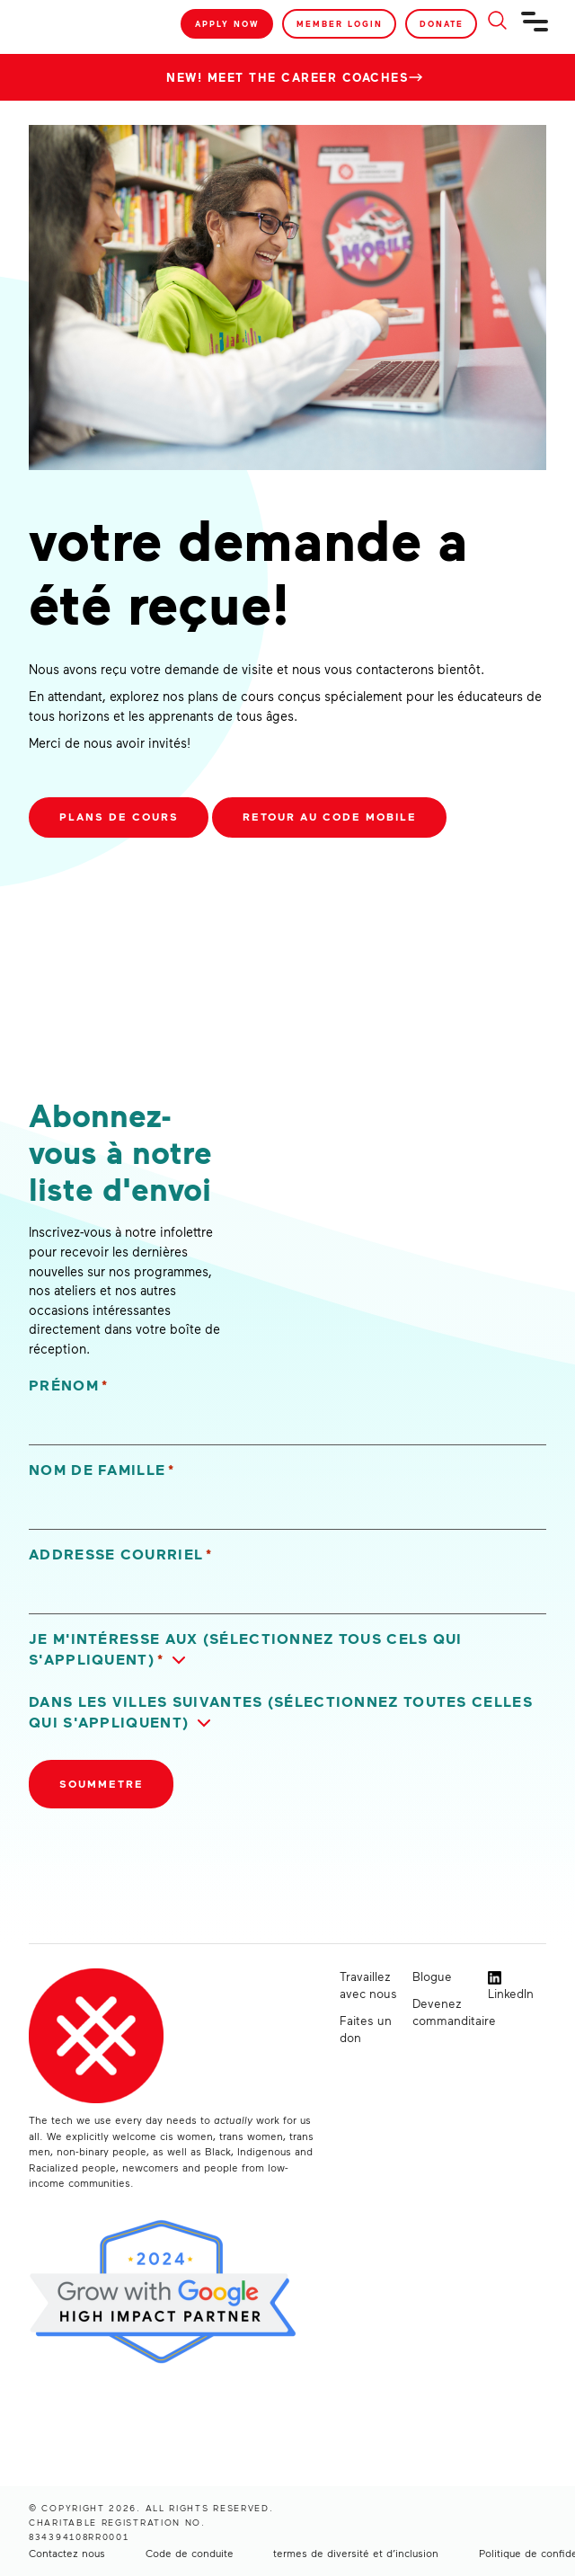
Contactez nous (67, 2552)
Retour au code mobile (330, 816)
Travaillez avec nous (368, 1985)
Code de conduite (190, 2552)
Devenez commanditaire (442, 2012)
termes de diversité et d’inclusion (355, 2552)
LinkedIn (511, 1986)
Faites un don (366, 2029)
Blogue (432, 1976)
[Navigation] (535, 29)
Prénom (68, 1385)
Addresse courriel (121, 1554)
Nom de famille (102, 1470)
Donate (442, 24)
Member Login (339, 24)
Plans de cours (119, 816)
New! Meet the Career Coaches (287, 77)
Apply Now (227, 24)
